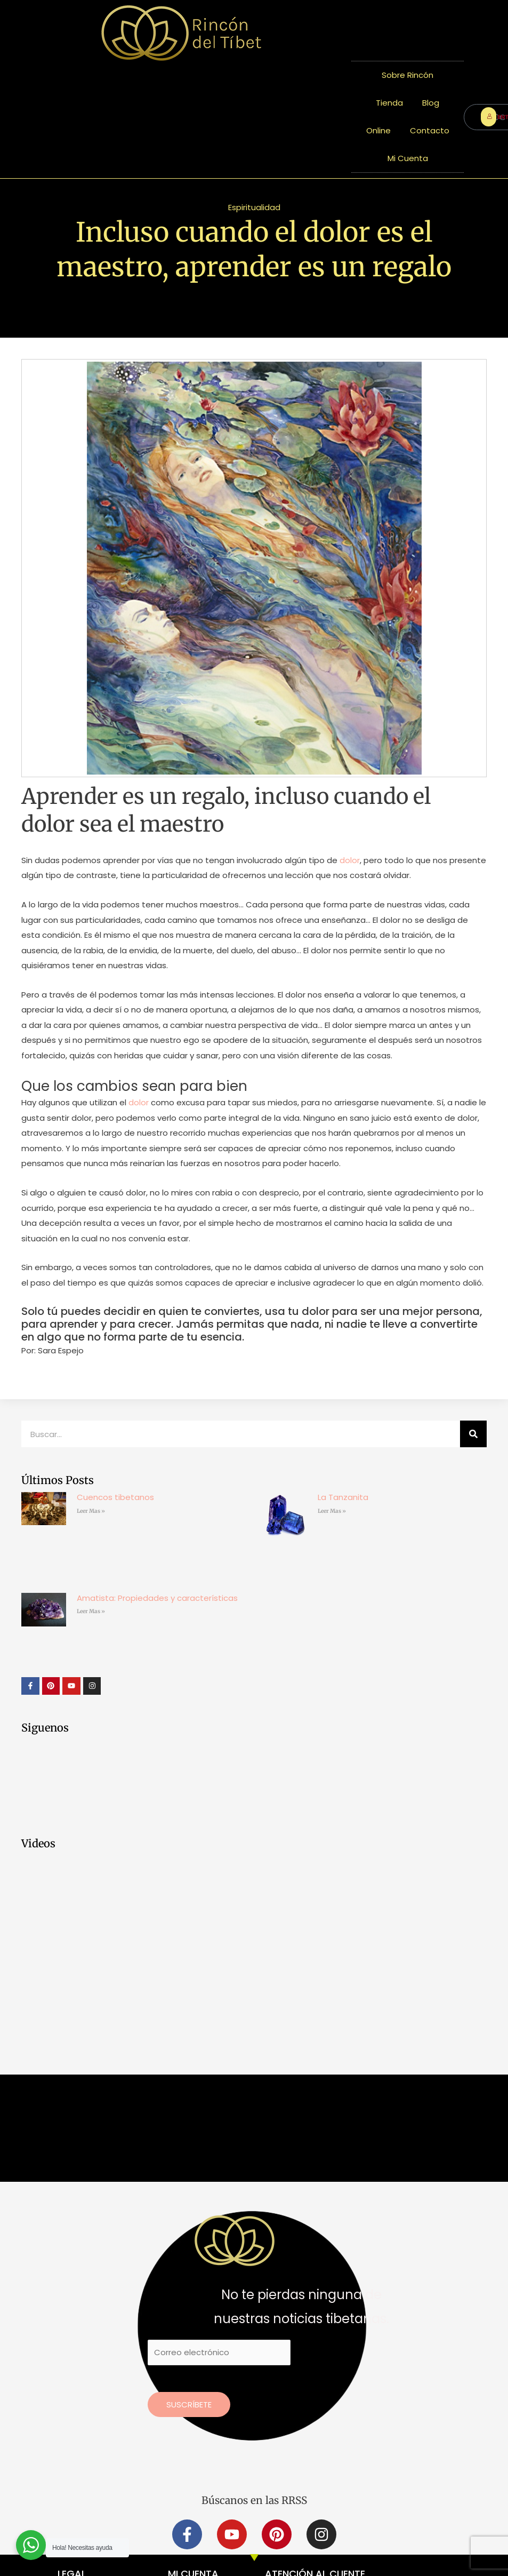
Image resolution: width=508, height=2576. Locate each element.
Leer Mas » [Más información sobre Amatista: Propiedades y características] (91, 1611)
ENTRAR (491, 117)
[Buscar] (473, 1434)
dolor (348, 860)
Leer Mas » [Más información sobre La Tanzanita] (332, 1511)
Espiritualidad (254, 207)
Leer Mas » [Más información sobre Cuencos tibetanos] (91, 1511)
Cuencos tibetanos (115, 1497)
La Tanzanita (343, 1497)
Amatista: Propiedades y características (157, 1598)
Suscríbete (189, 2404)
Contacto (429, 130)
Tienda (389, 102)
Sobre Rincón (407, 75)
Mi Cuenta (408, 158)
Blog (430, 102)
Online (378, 130)
